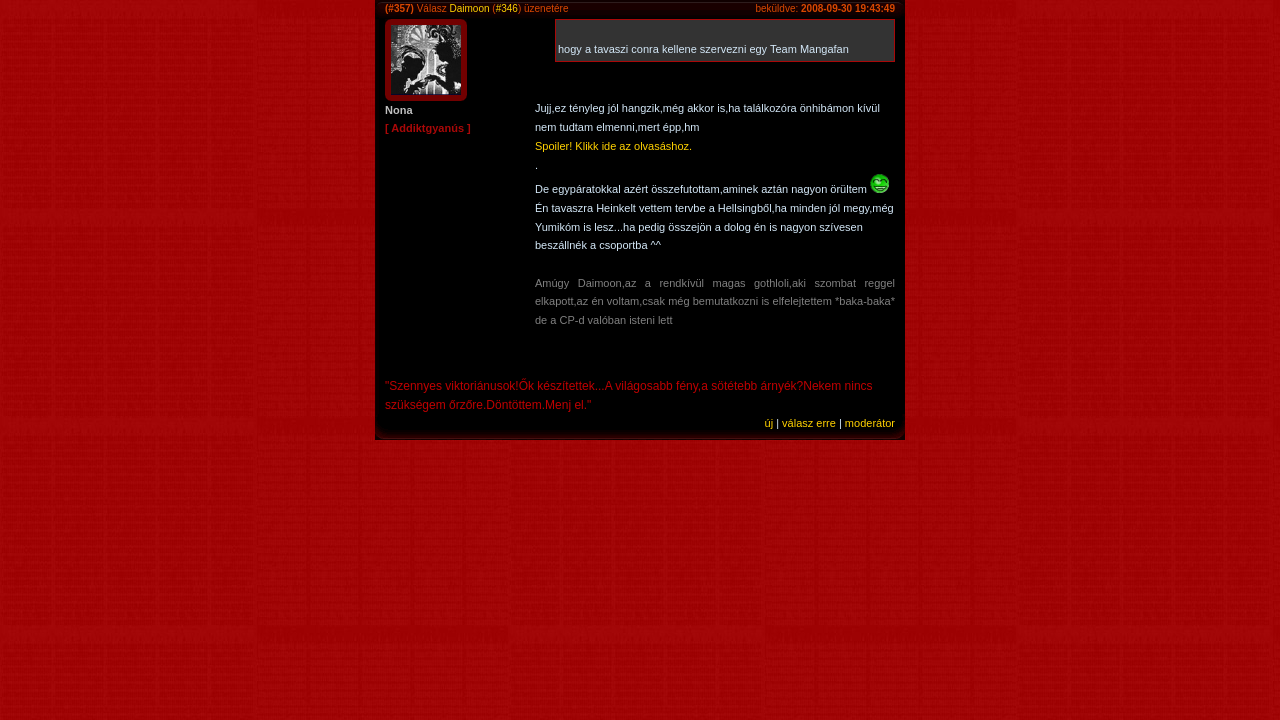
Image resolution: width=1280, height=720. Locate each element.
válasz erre (809, 423)
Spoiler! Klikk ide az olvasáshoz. (613, 146)
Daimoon (469, 8)
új (769, 423)
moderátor (870, 423)
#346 (507, 8)
